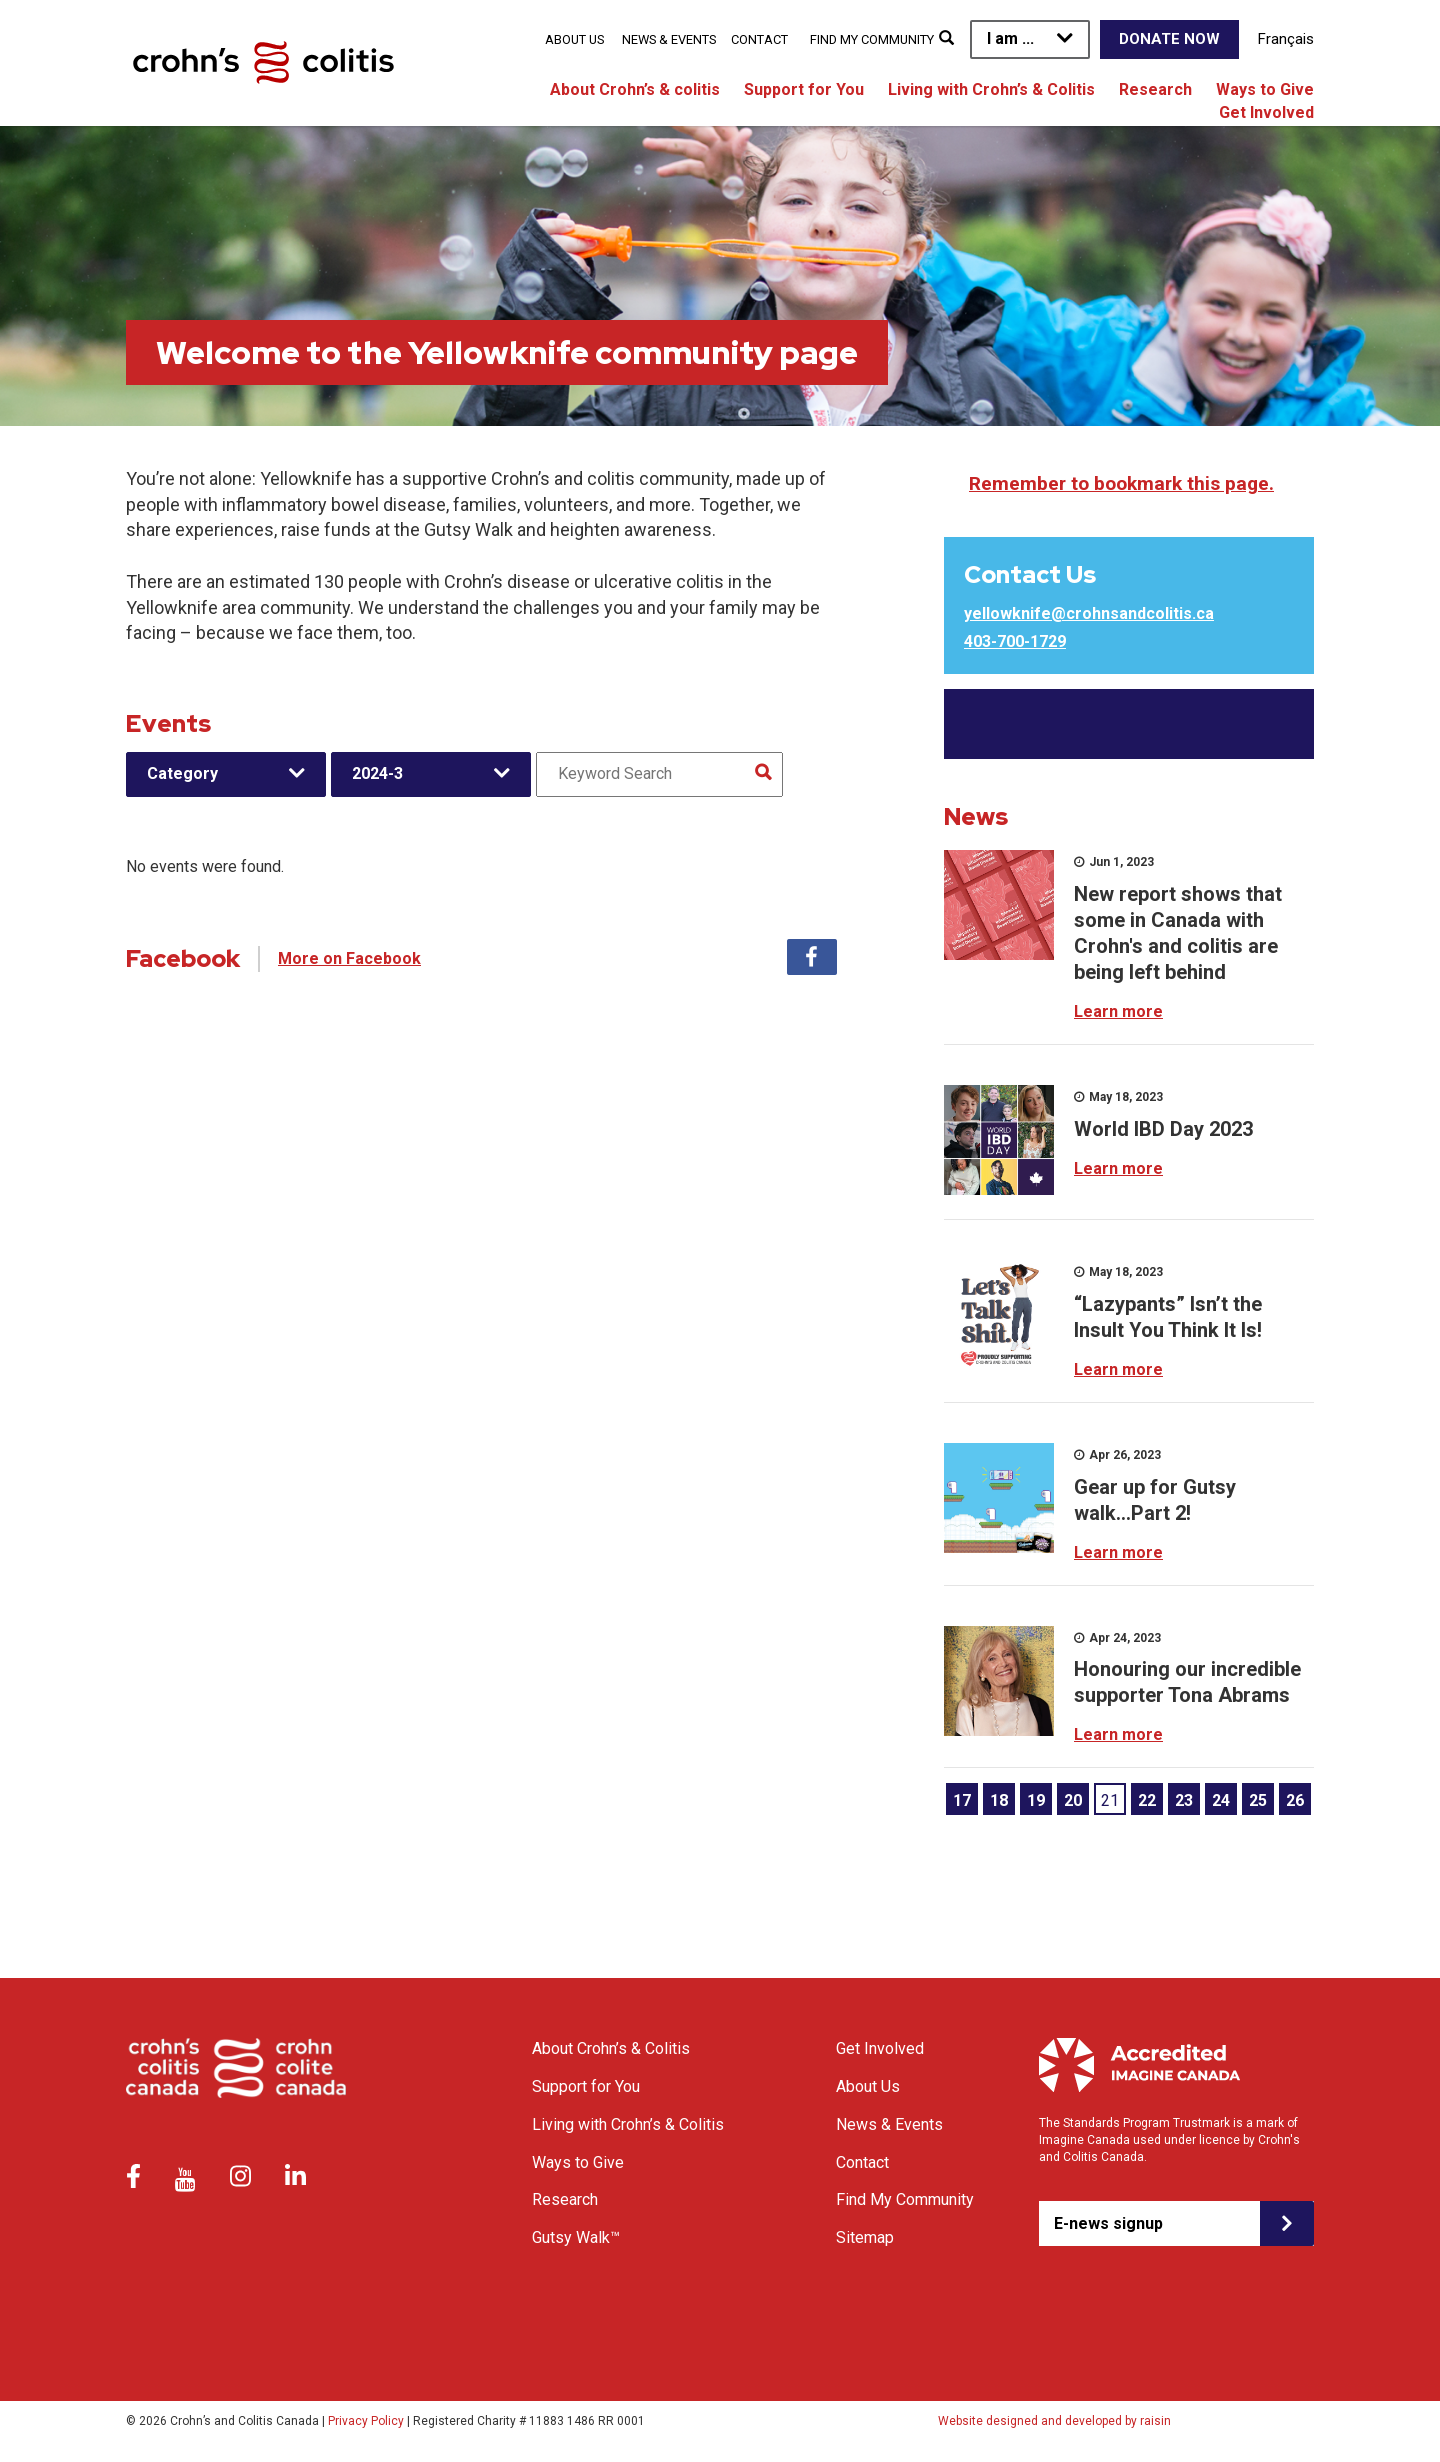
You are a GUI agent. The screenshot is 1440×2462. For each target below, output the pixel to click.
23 (1184, 1800)
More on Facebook (349, 958)
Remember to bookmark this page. (1121, 483)
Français (1286, 39)
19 (1036, 1800)
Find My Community (872, 39)
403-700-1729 (1015, 641)
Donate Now (1169, 39)
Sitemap (865, 2237)
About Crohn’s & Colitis (611, 2048)
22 (1147, 1800)
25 (1258, 1800)
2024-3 (377, 773)
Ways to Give (1265, 89)
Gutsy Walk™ (576, 2237)
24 (1221, 1800)
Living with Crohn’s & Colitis (991, 89)
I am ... (1010, 38)
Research (1155, 89)
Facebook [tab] (812, 957)
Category (182, 773)
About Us (574, 39)
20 (1073, 1800)
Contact (759, 39)
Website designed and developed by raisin (1054, 2421)
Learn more (1118, 1011)
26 (1295, 1800)
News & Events (669, 39)
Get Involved (1266, 112)
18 (999, 1800)
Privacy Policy (366, 2421)
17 (962, 1800)
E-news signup (1108, 2223)
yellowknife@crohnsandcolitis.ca (1089, 613)
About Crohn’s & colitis (635, 89)
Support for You (804, 89)
